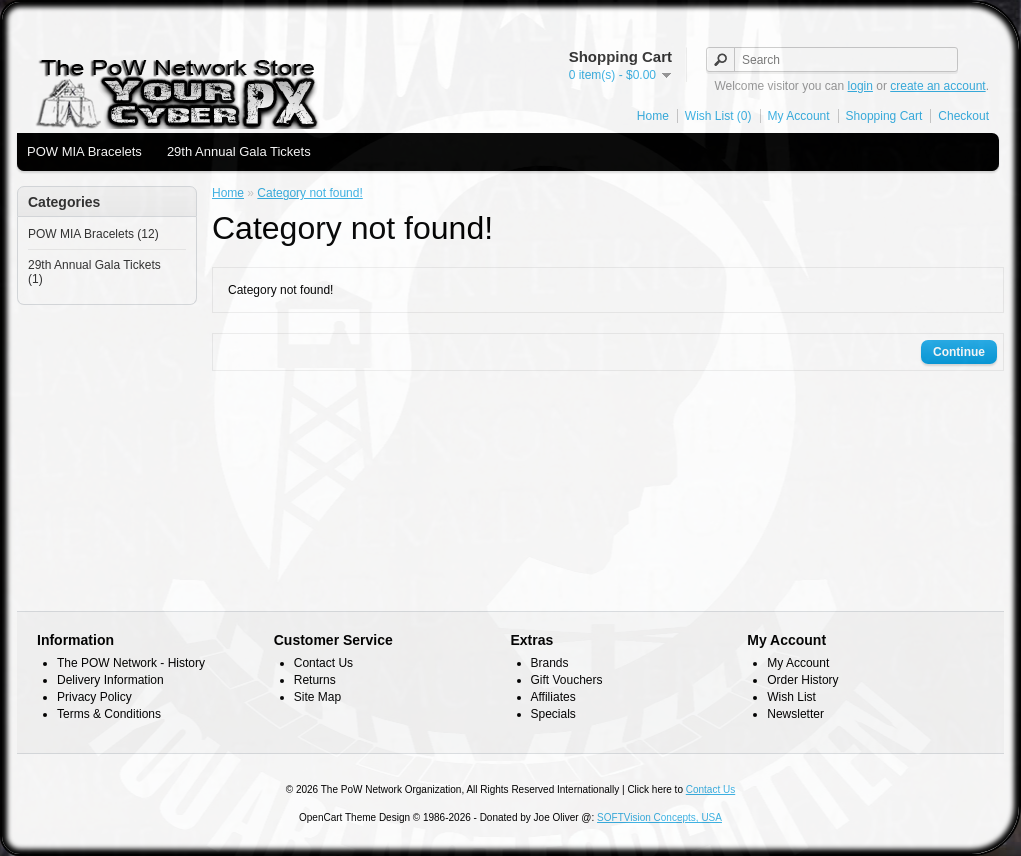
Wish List (791, 697)
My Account (799, 116)
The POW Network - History (131, 663)
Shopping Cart (884, 116)
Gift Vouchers (567, 680)
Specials (553, 714)
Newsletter (795, 714)
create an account (937, 86)
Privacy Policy (94, 697)
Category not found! (309, 193)
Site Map (317, 697)
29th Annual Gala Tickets (239, 151)
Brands (550, 663)
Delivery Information (110, 680)
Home (653, 116)
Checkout (963, 116)
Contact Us (323, 663)
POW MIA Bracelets (84, 151)
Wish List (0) (718, 116)
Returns (315, 680)
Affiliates (553, 697)
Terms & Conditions (109, 714)
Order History (802, 680)
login (860, 86)
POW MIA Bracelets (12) (93, 234)
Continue (959, 352)
